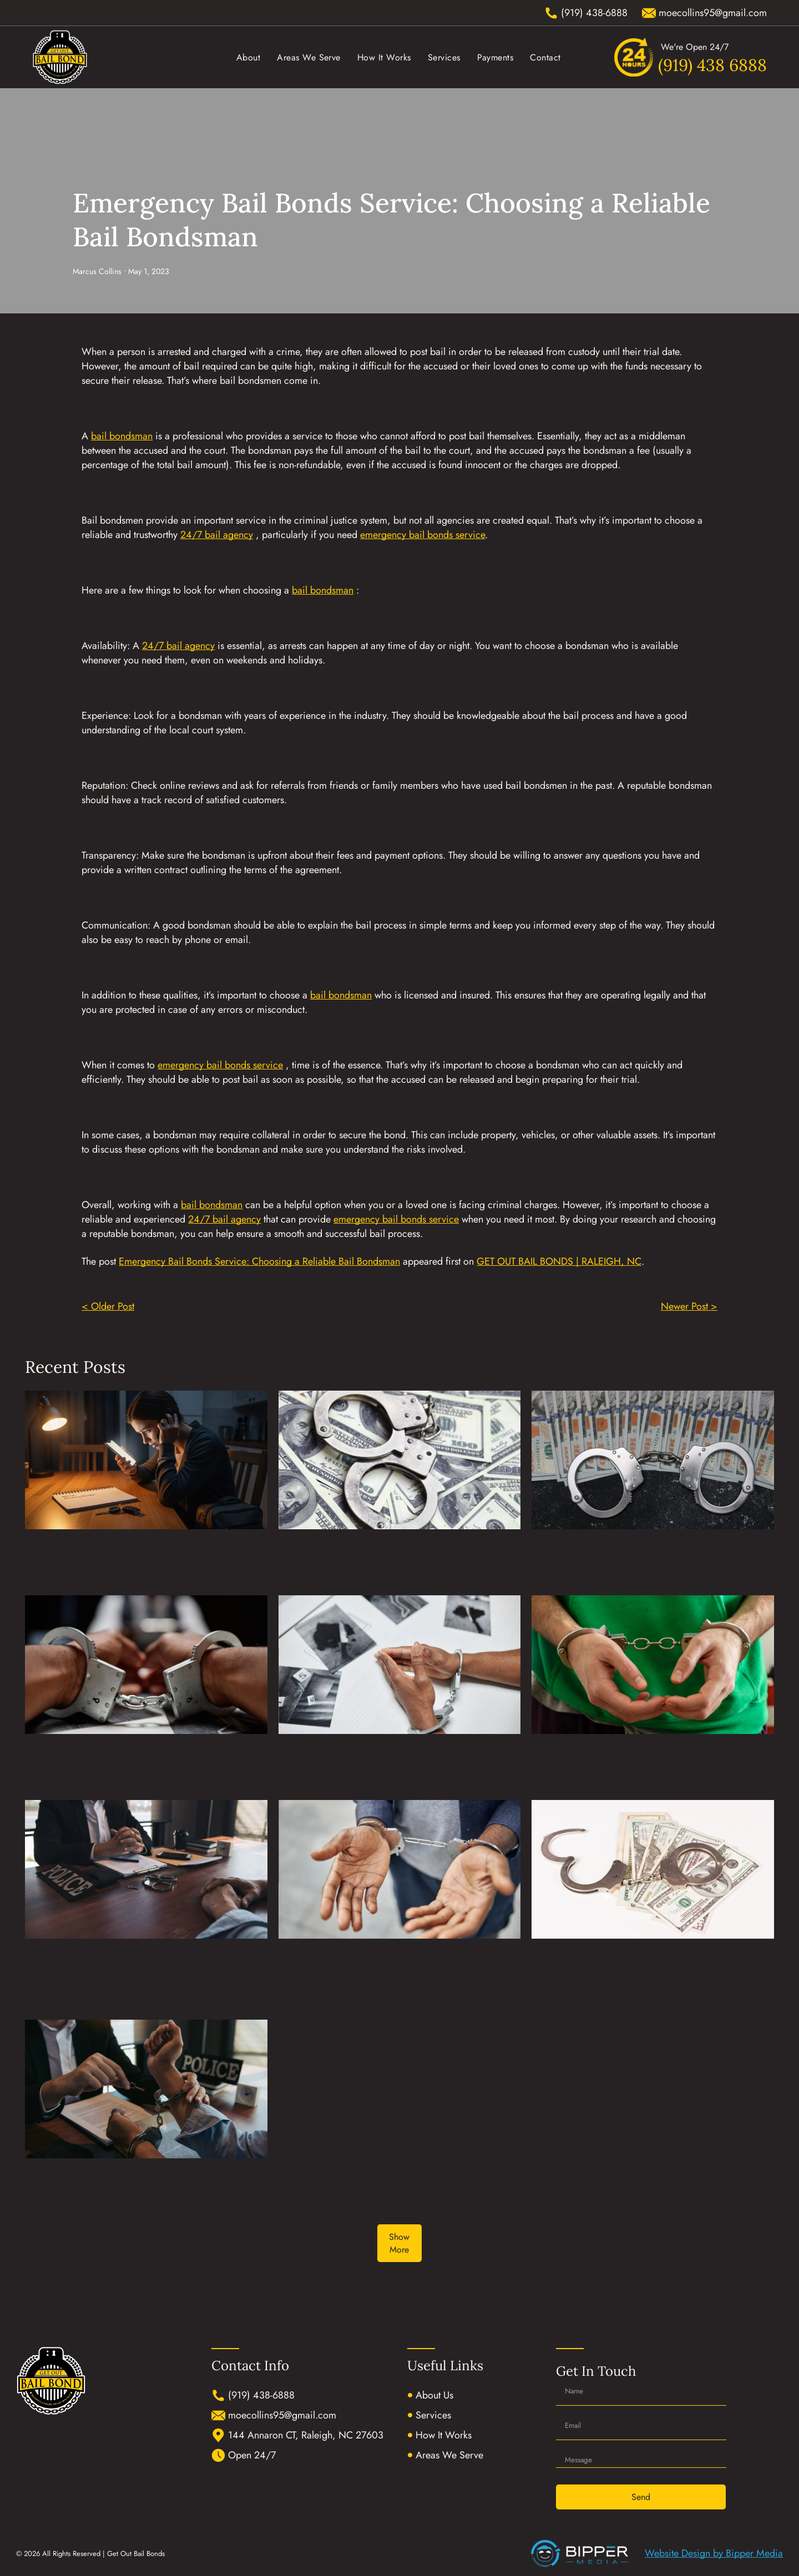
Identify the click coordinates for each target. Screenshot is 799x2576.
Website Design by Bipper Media (714, 2553)
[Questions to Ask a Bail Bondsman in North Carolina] (653, 1460)
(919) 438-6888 (261, 2395)
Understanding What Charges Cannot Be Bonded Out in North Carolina (394, 1757)
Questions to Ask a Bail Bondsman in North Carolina (634, 1552)
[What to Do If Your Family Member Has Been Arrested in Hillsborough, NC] (146, 2089)
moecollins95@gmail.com (282, 2415)
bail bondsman (122, 436)
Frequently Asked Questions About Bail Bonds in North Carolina (647, 1962)
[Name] (641, 2391)
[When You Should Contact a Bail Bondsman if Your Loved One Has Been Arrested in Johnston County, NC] (146, 1869)
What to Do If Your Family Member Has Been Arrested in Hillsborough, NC (132, 2181)
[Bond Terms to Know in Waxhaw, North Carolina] (400, 1460)
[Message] (641, 2457)
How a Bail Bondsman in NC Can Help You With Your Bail (645, 1757)
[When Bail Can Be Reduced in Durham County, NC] (146, 1664)
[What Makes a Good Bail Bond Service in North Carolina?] (400, 1869)
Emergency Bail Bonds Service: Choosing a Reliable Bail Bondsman (259, 1261)
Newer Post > (689, 1306)
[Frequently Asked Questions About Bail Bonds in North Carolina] (653, 1869)
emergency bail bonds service (422, 535)
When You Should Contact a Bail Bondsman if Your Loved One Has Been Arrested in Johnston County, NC (145, 1969)
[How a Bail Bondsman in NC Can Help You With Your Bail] (653, 1664)
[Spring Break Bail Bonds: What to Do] (146, 1460)
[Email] (641, 2425)
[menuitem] (248, 57)
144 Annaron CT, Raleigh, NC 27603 (305, 2435)
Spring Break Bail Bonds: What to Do (112, 1545)
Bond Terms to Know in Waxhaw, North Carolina (394, 1545)
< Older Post (108, 1306)
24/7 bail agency (216, 535)
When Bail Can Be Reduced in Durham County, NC (144, 1749)
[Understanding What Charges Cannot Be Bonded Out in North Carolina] (400, 1664)
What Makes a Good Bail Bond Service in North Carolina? (391, 1962)
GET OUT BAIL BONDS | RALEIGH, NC (559, 1261)
